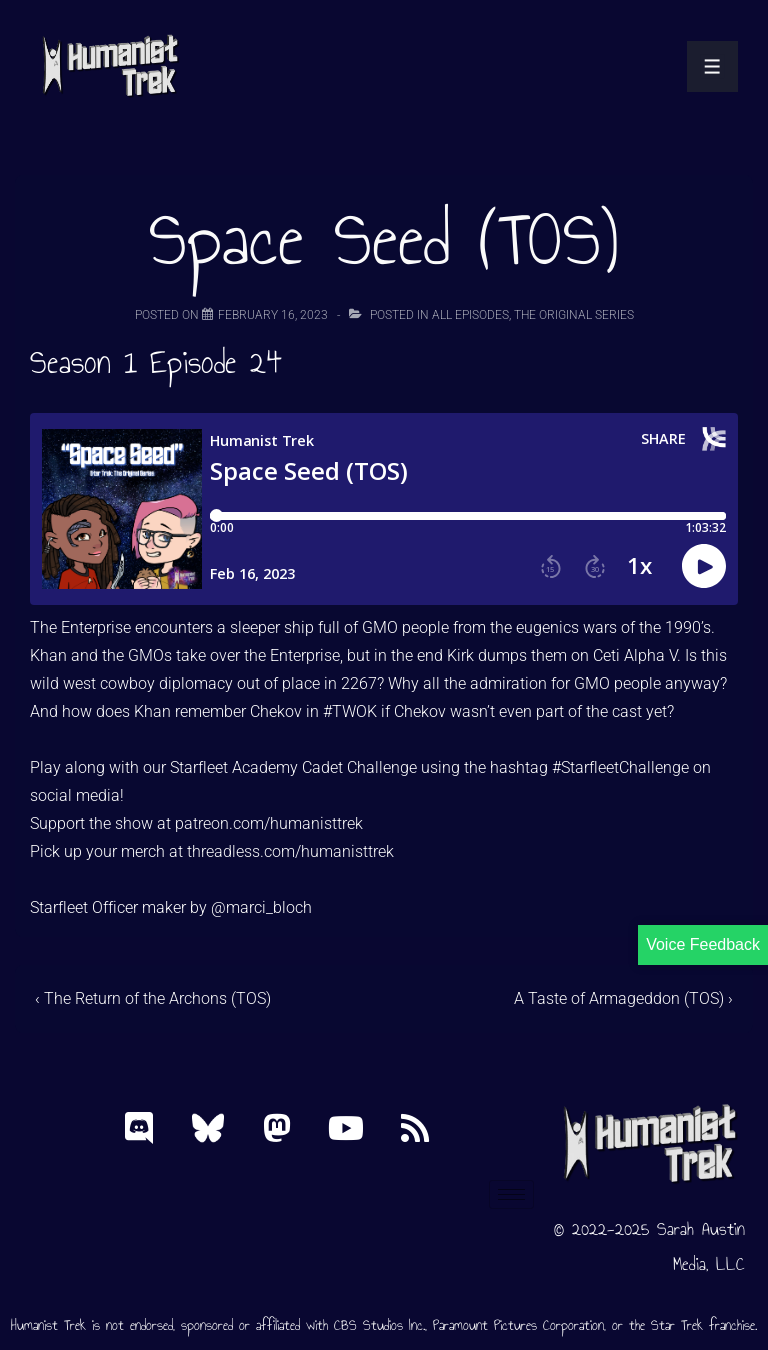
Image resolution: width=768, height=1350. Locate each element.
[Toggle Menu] (712, 66)
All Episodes (470, 315)
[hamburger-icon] (511, 1194)
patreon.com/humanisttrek (269, 823)
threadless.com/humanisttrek (290, 851)
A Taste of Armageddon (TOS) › (623, 998)
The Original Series (574, 315)
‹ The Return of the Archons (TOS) (153, 998)
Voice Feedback (703, 944)
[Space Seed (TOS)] (273, 315)
